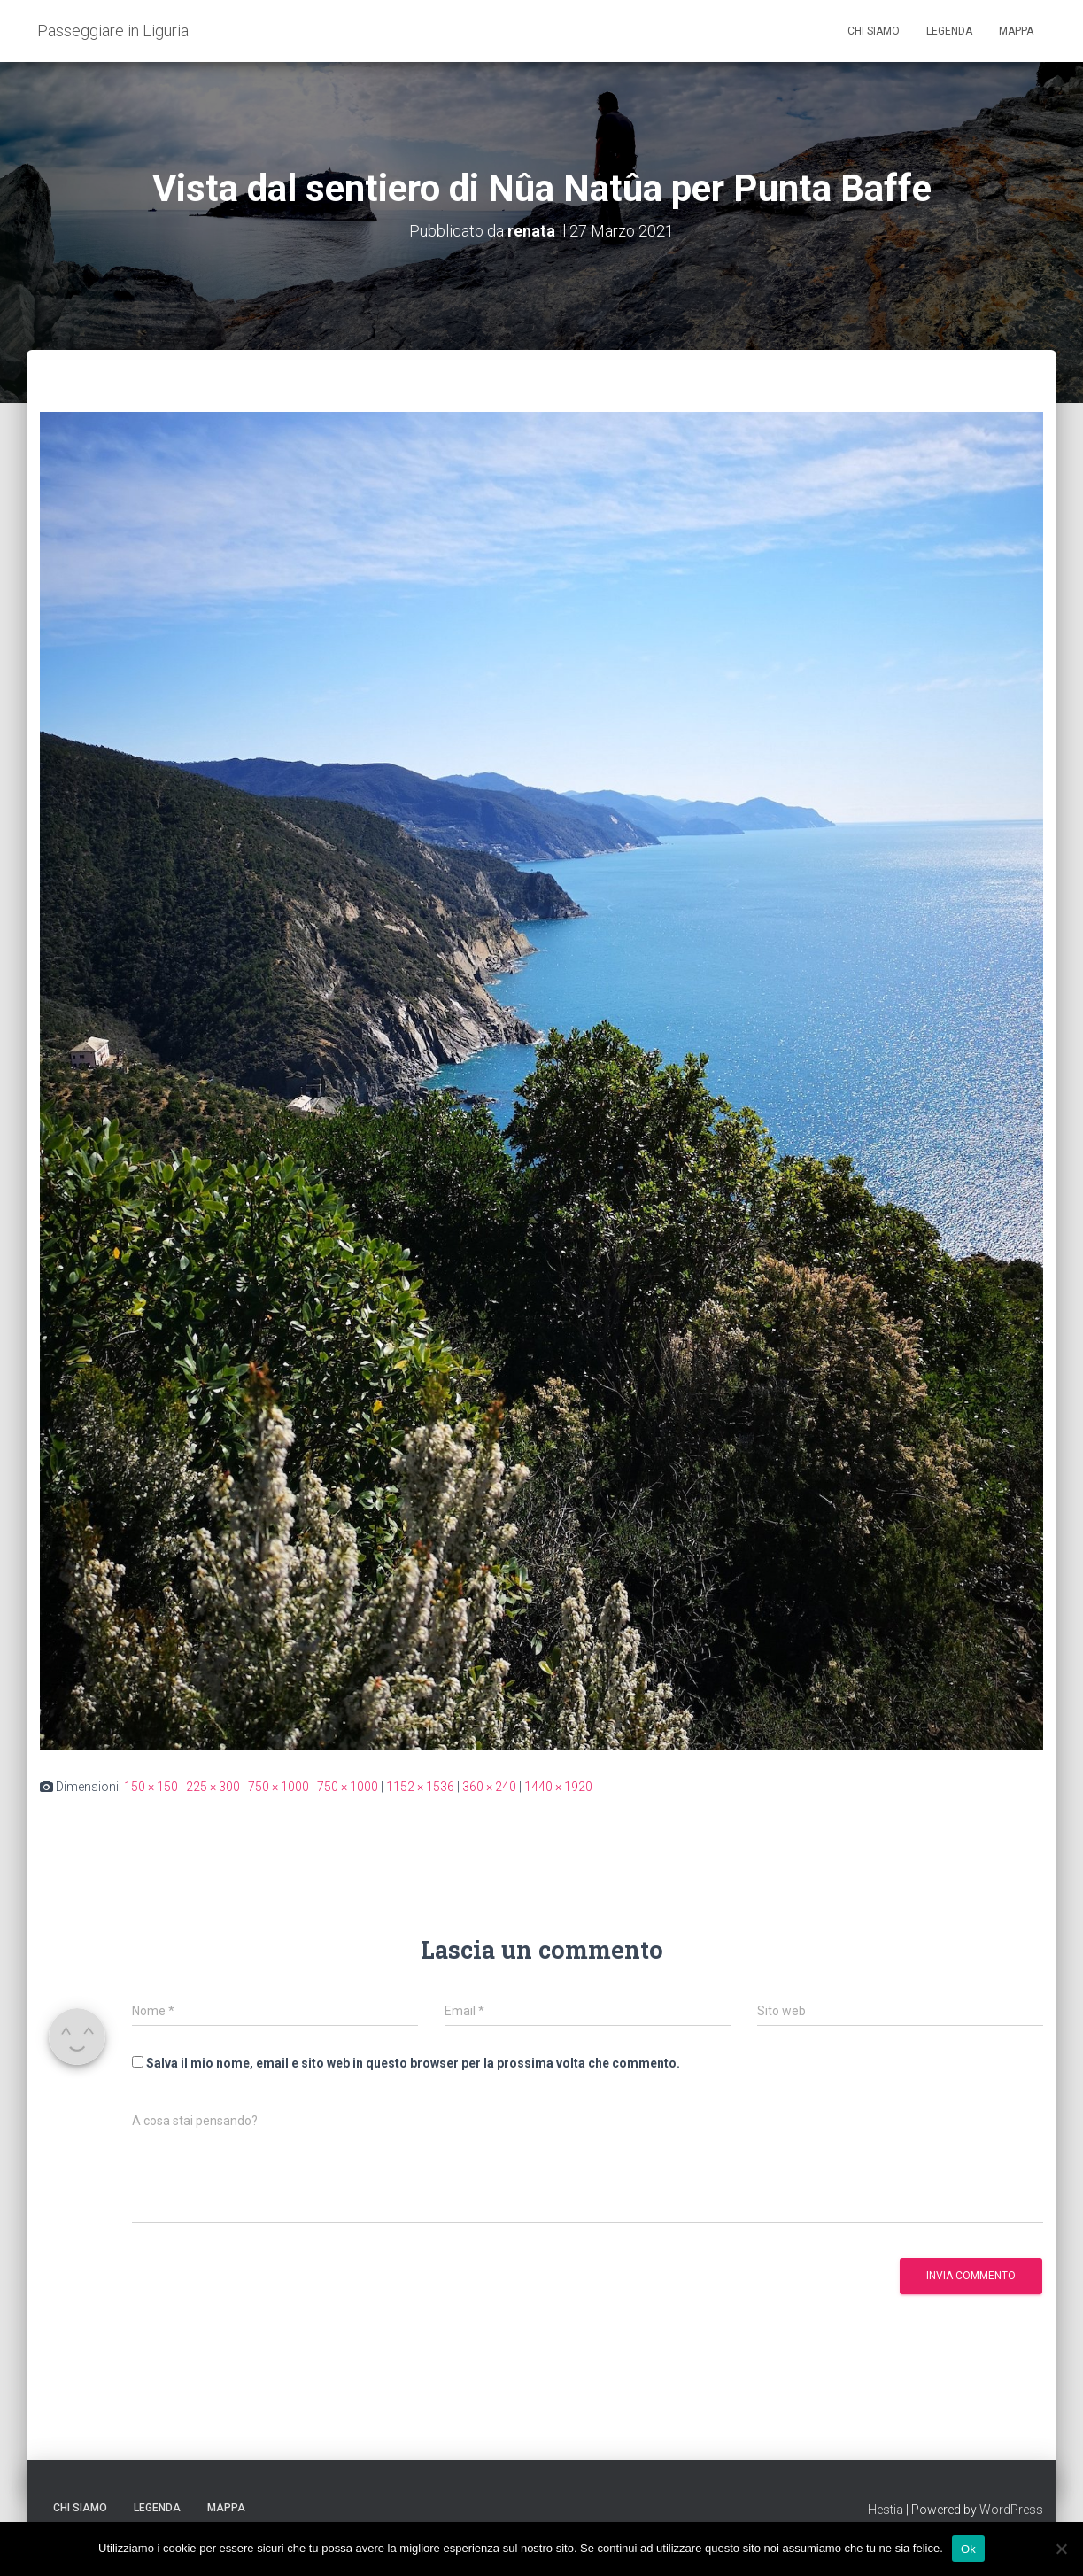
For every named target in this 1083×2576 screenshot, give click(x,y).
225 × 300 (213, 1787)
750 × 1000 (278, 1787)
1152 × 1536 (420, 1787)
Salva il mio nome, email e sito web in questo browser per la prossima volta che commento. (413, 2063)
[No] (1061, 2548)
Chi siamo (873, 31)
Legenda (949, 31)
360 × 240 (489, 1787)
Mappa (1016, 31)
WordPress (1011, 2509)
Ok (968, 2548)
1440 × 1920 (558, 1787)
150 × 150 (151, 1787)
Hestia (885, 2509)
